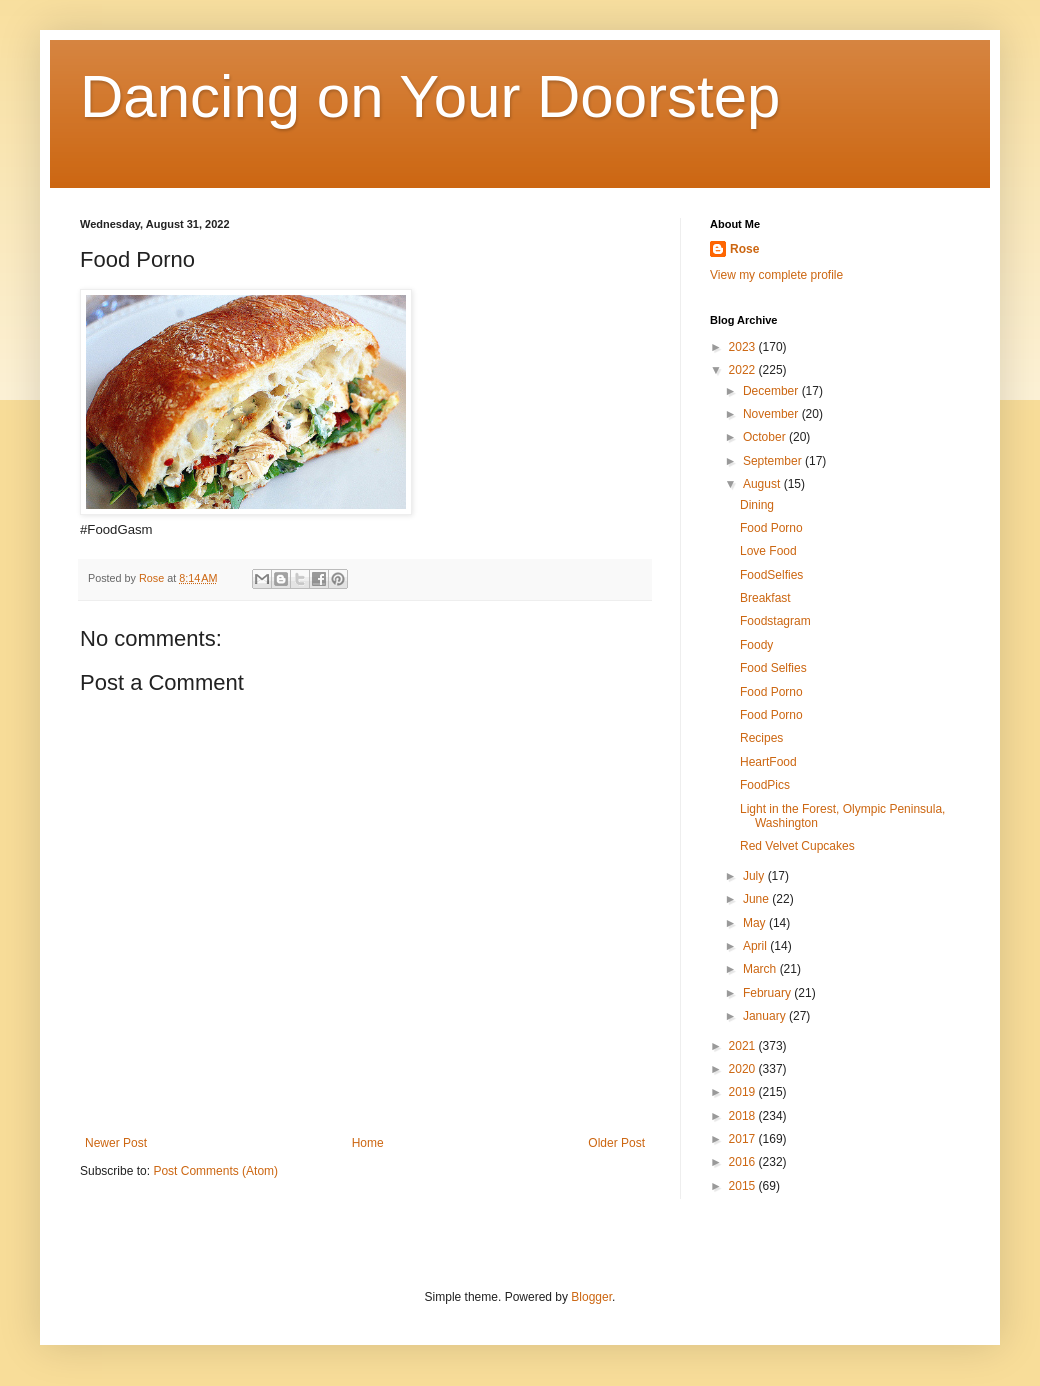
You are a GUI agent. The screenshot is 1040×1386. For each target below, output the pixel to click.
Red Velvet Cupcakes (797, 846)
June (757, 899)
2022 (744, 370)
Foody (756, 645)
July (755, 876)
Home (368, 1143)
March (761, 969)
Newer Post (116, 1143)
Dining (757, 505)
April (756, 946)
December (772, 391)
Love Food (768, 551)
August (763, 484)
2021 (744, 1046)
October (766, 437)
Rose (744, 249)
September (774, 461)
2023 (744, 347)
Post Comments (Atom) (215, 1171)
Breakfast (765, 598)
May (756, 923)
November (772, 414)
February (768, 993)
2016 (744, 1162)
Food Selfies (773, 668)
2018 (744, 1116)
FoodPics (765, 785)
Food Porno (771, 528)
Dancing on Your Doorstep (430, 96)
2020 (744, 1069)
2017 (744, 1139)
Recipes (761, 738)
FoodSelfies (771, 575)
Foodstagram (775, 621)
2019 (744, 1092)
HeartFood (768, 762)
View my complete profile (776, 275)
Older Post (616, 1143)
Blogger (591, 1297)
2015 (744, 1186)
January (766, 1016)
